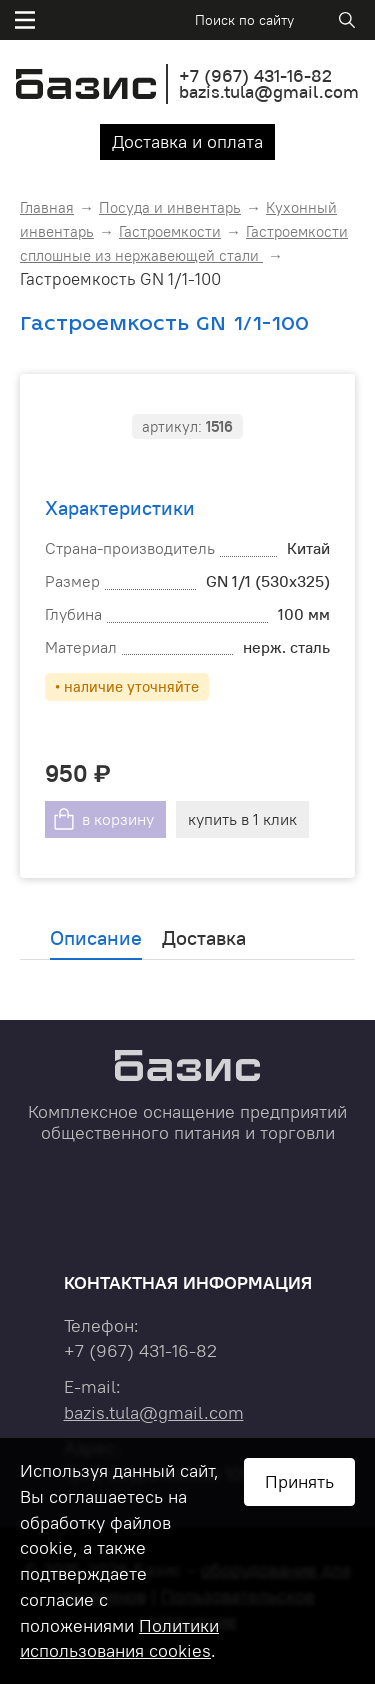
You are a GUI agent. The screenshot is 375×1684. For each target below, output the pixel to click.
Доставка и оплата (187, 141)
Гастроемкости (170, 231)
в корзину (118, 819)
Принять (299, 1481)
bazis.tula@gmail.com (269, 91)
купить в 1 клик (242, 819)
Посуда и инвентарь (170, 207)
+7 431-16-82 (255, 75)
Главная (47, 207)
